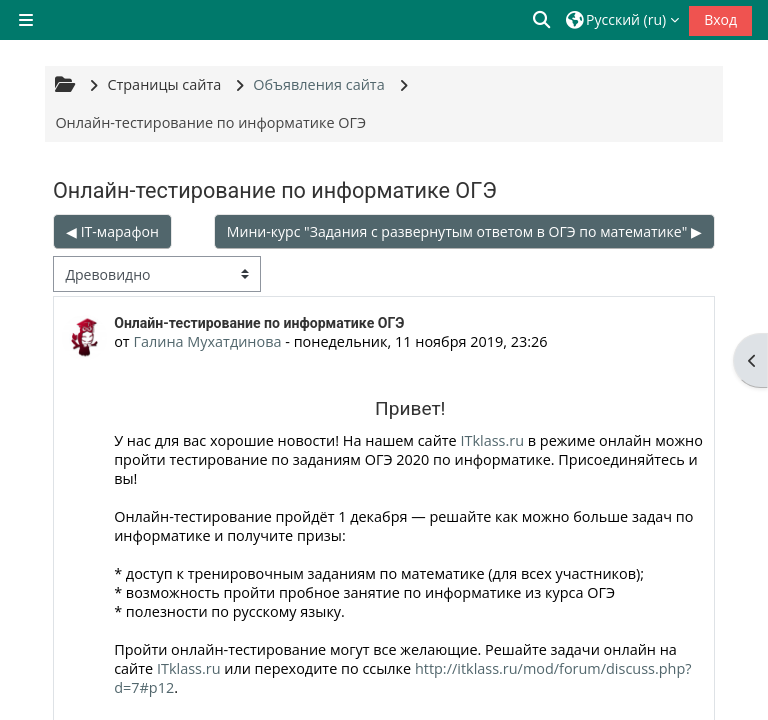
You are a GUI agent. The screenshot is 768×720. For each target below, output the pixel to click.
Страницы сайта (164, 84)
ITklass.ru (492, 440)
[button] (543, 20)
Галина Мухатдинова (207, 341)
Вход (720, 19)
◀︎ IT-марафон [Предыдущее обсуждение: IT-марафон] (112, 231)
